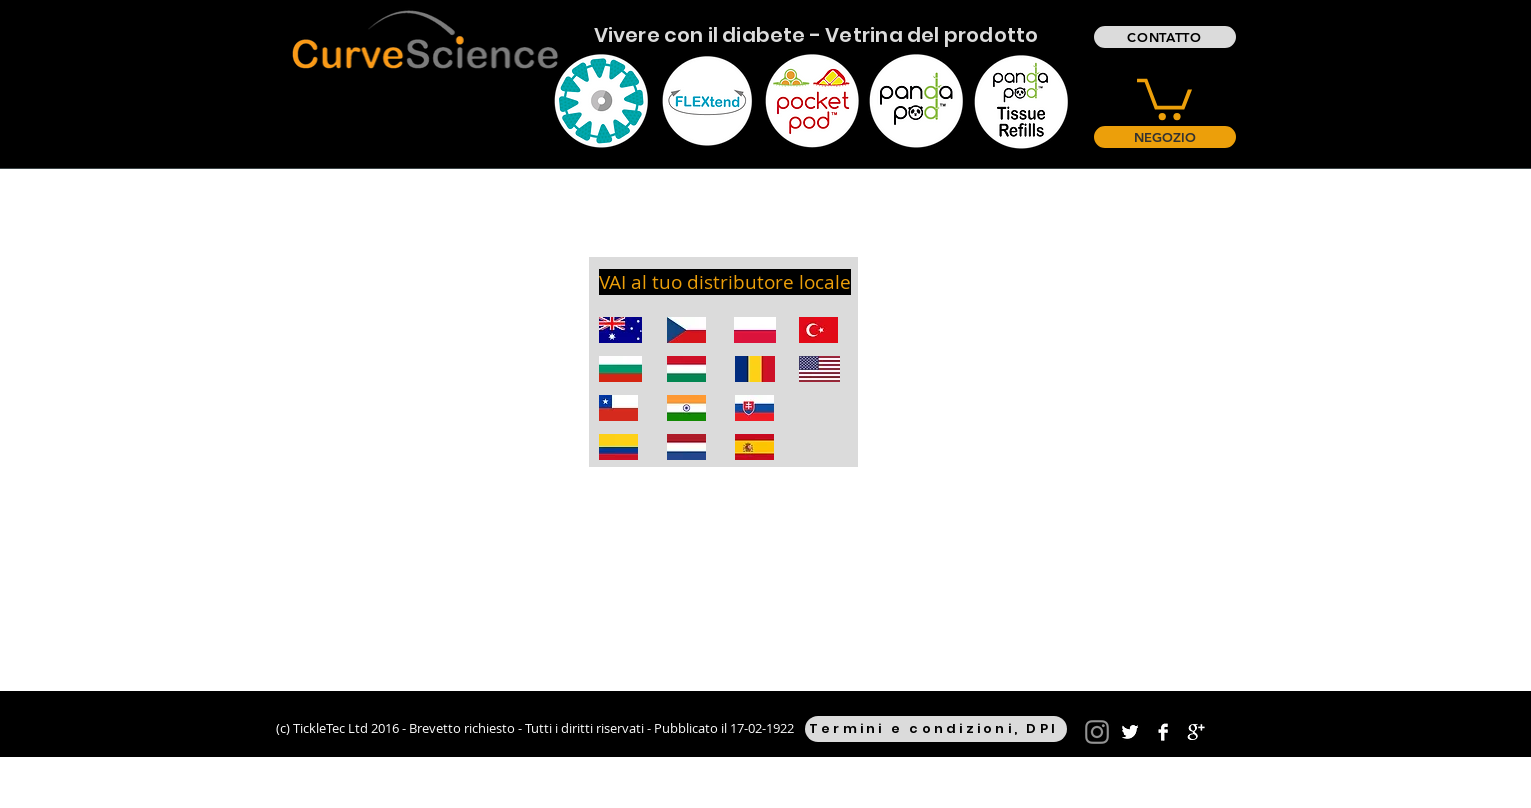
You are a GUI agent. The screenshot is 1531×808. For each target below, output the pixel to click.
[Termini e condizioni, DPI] (936, 729)
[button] (1164, 97)
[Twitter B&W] (1130, 732)
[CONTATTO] (1165, 37)
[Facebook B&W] (1163, 732)
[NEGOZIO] (1165, 137)
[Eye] (601, 101)
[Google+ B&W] (1196, 732)
